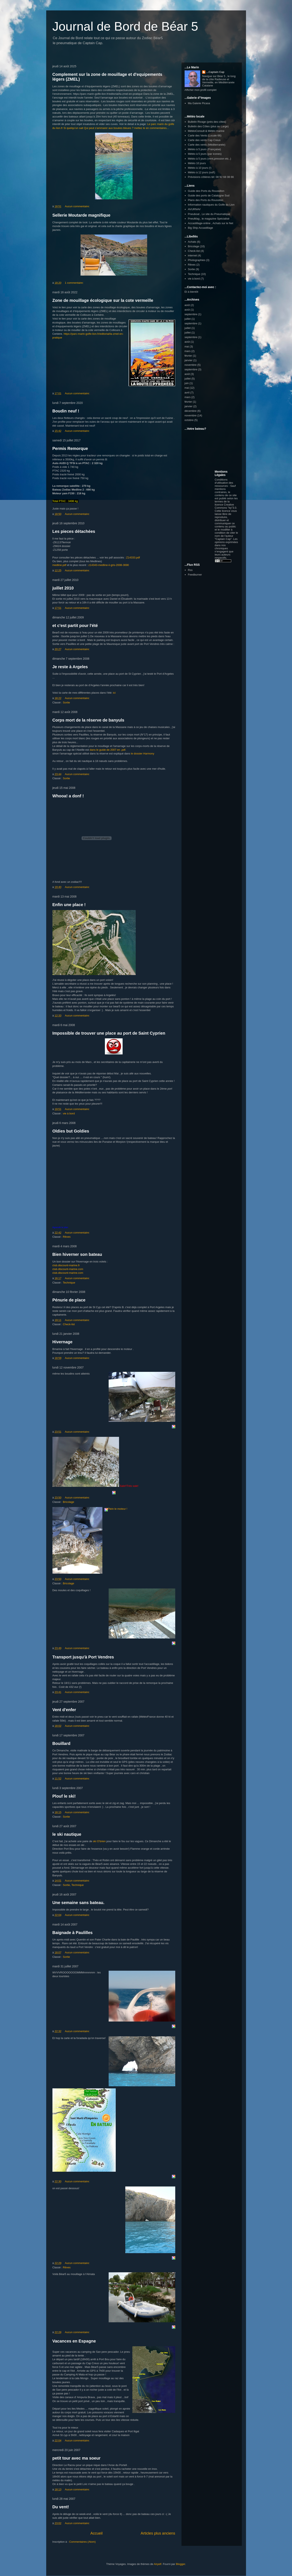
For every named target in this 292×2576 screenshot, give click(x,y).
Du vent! (60, 2507)
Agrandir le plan (60, 1227)
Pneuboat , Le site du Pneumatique (209, 214)
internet (192, 255)
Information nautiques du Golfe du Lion (211, 204)
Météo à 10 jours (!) (199, 167)
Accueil (96, 2533)
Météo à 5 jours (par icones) (205, 153)
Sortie (66, 702)
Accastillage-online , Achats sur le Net (210, 223)
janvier (189, 360)
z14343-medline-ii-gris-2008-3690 (108, 565)
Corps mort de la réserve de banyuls (88, 720)
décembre (191, 410)
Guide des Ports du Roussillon (206, 190)
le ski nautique (66, 1834)
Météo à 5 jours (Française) (204, 149)
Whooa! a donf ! (68, 796)
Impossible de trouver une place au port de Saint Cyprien (108, 1033)
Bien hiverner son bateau (77, 1254)
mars (188, 351)
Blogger (180, 2564)
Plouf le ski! (64, 1796)
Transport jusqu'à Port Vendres (83, 1657)
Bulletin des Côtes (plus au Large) (208, 126)
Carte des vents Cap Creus (204, 140)
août (187, 305)
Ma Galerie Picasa (199, 103)
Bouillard (61, 1743)
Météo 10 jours (197, 163)
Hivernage (62, 1342)
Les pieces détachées (73, 531)
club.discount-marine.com (67, 1269)
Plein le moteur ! (115, 1508)
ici (114, 692)
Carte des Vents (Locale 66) (204, 135)
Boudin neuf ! (65, 411)
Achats (192, 241)
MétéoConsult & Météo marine (206, 130)
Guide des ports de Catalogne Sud (208, 195)
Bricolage (68, 1501)
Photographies (196, 260)
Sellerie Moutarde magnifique (81, 215)
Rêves (67, 1236)
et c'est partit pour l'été (75, 625)
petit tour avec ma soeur (76, 2458)
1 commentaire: (74, 282)
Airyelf (157, 2564)
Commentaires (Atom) (82, 2541)
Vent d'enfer (64, 1709)
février (188, 355)
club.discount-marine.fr (66, 1265)
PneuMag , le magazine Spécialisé (208, 218)
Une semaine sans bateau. (78, 1902)
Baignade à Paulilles (72, 1932)
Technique (69, 1282)
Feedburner (195, 574)
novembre (191, 364)
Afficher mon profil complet (201, 89)
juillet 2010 (63, 588)
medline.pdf (59, 565)
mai (187, 346)
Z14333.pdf (133, 557)
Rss (190, 570)
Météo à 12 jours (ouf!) (201, 172)
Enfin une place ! (69, 904)
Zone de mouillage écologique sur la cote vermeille (102, 300)
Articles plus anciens (158, 2533)
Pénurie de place (69, 1300)
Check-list (69, 1324)
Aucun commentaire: (78, 206)
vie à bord (69, 1113)
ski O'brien (99, 1841)
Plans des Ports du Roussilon (205, 200)
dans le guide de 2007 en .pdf (107, 749)
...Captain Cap (215, 72)
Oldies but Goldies (70, 1131)
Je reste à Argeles (70, 666)
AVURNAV (194, 209)
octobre (189, 420)
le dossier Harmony (142, 753)
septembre (191, 314)
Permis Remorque (70, 448)
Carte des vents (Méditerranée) (206, 144)
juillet (188, 318)
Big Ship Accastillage (200, 227)
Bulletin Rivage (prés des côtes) (207, 121)
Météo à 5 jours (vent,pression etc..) (209, 158)
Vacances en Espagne (74, 2341)
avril (187, 392)
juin (187, 383)
